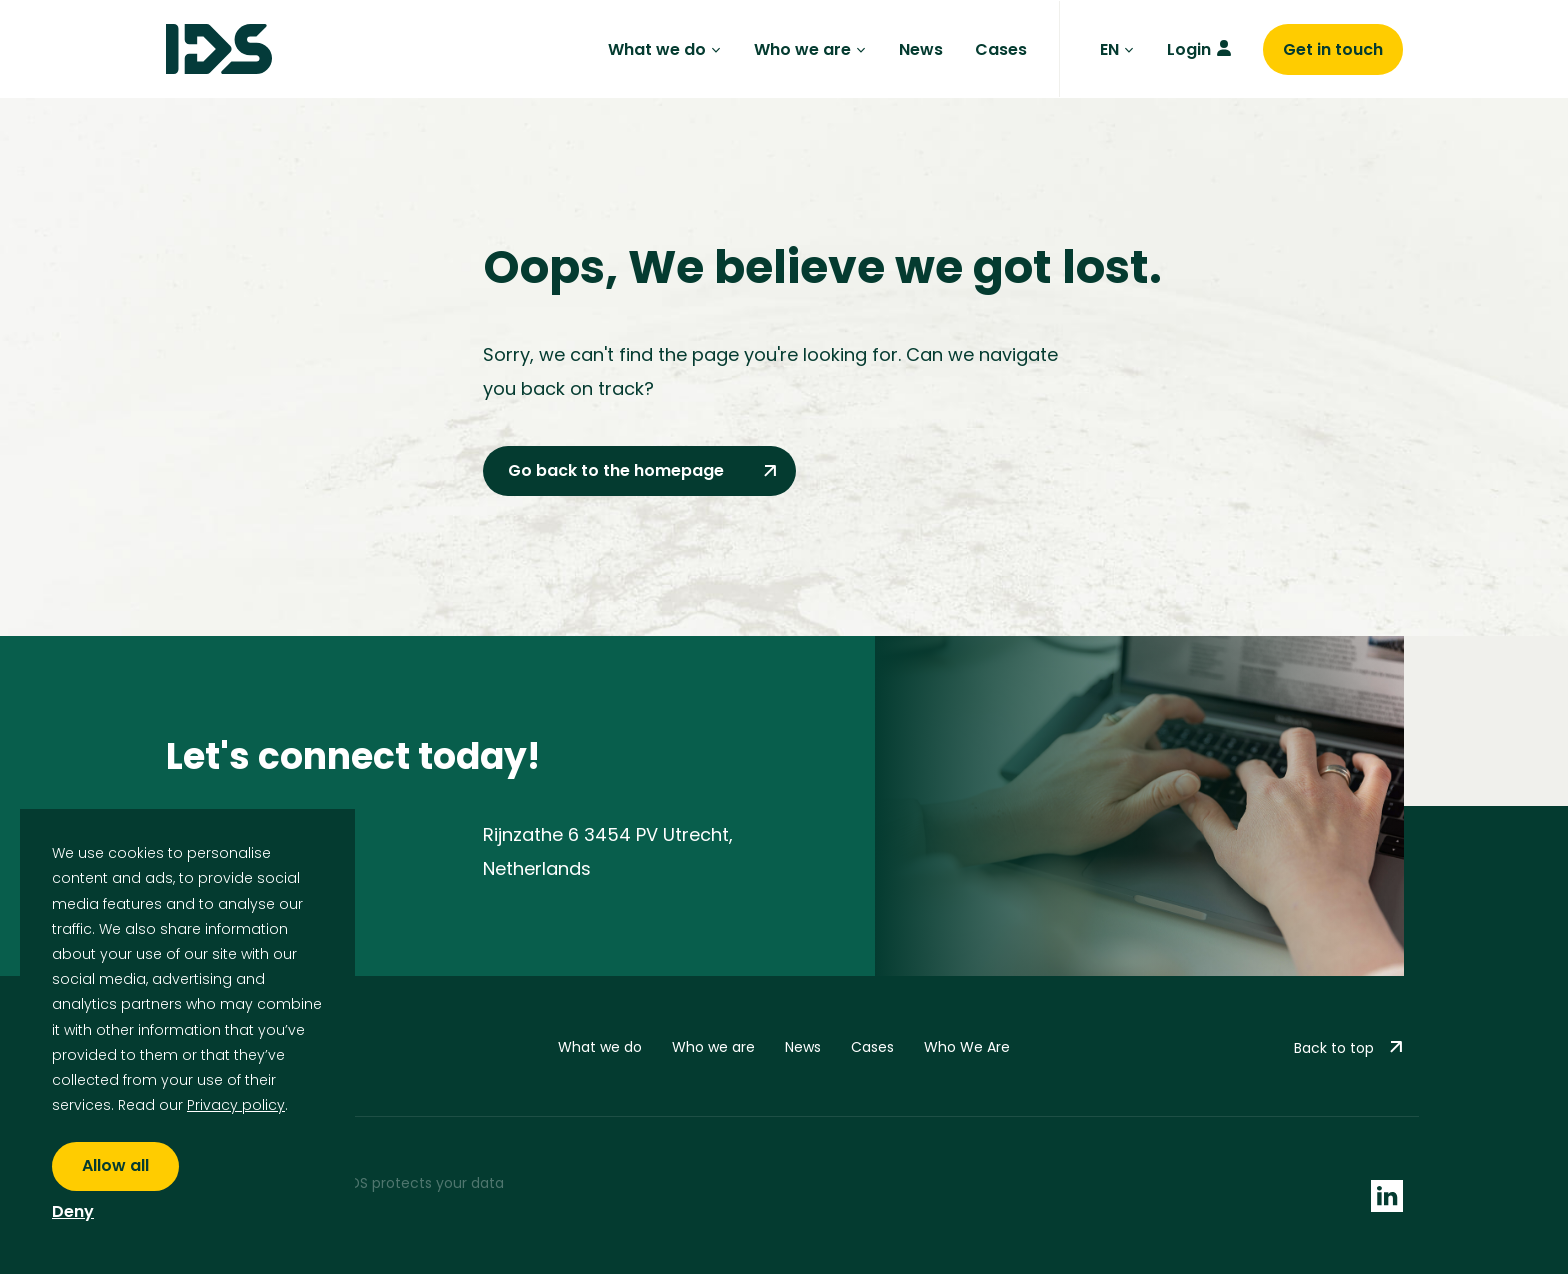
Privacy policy (236, 1105)
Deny (73, 1212)
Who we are (810, 49)
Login (1189, 49)
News (921, 49)
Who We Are (967, 1047)
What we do (665, 49)
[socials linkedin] (1387, 1195)
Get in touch (1333, 49)
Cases (1001, 49)
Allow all (115, 1165)
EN (1117, 49)
